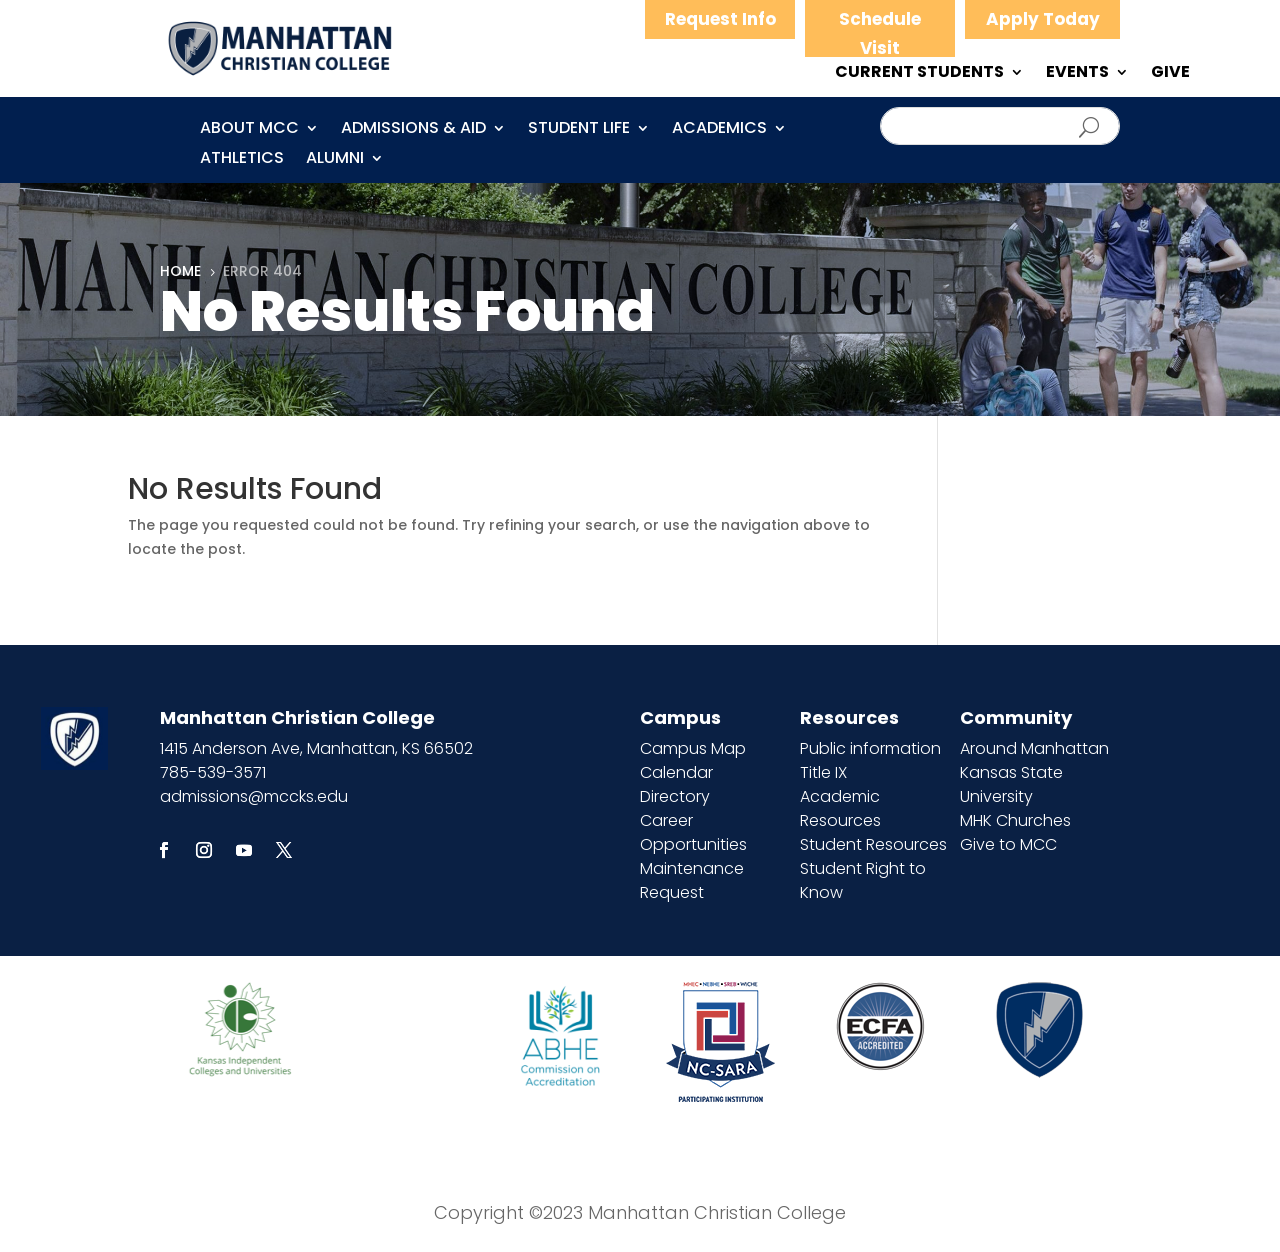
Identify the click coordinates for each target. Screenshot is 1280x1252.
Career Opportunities (693, 832)
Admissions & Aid (413, 130)
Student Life (579, 130)
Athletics (242, 160)
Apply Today (1043, 19)
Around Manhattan (1034, 748)
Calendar (676, 772)
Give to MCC (1008, 844)
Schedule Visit (880, 33)
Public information (870, 748)
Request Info (720, 19)
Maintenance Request (692, 880)
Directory (675, 796)
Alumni (335, 160)
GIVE (1170, 74)
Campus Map (693, 748)
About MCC (249, 130)
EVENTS (1077, 74)
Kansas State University (1011, 784)
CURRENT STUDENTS (919, 74)
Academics (719, 130)
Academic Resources (840, 808)
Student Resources (873, 844)
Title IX (823, 772)
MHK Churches (1015, 820)
